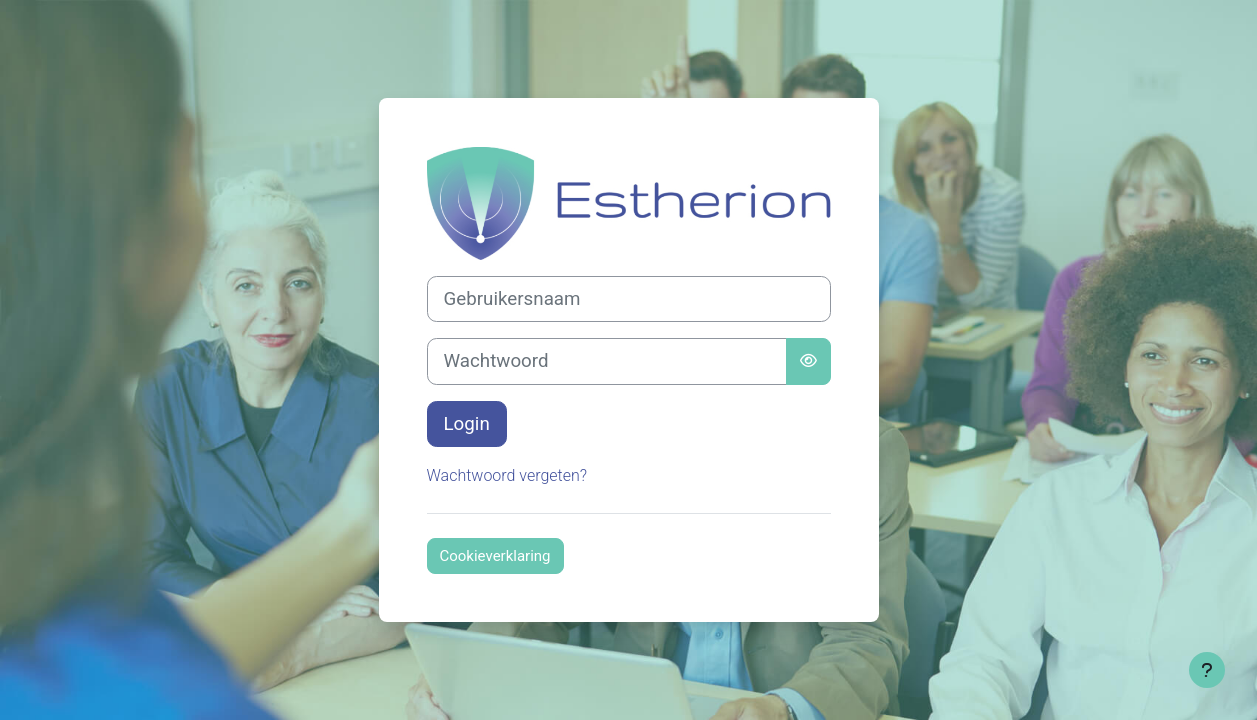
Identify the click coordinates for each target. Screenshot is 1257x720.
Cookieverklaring (495, 556)
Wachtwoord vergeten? (507, 475)
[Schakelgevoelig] (808, 361)
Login (467, 424)
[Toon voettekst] (1207, 670)
